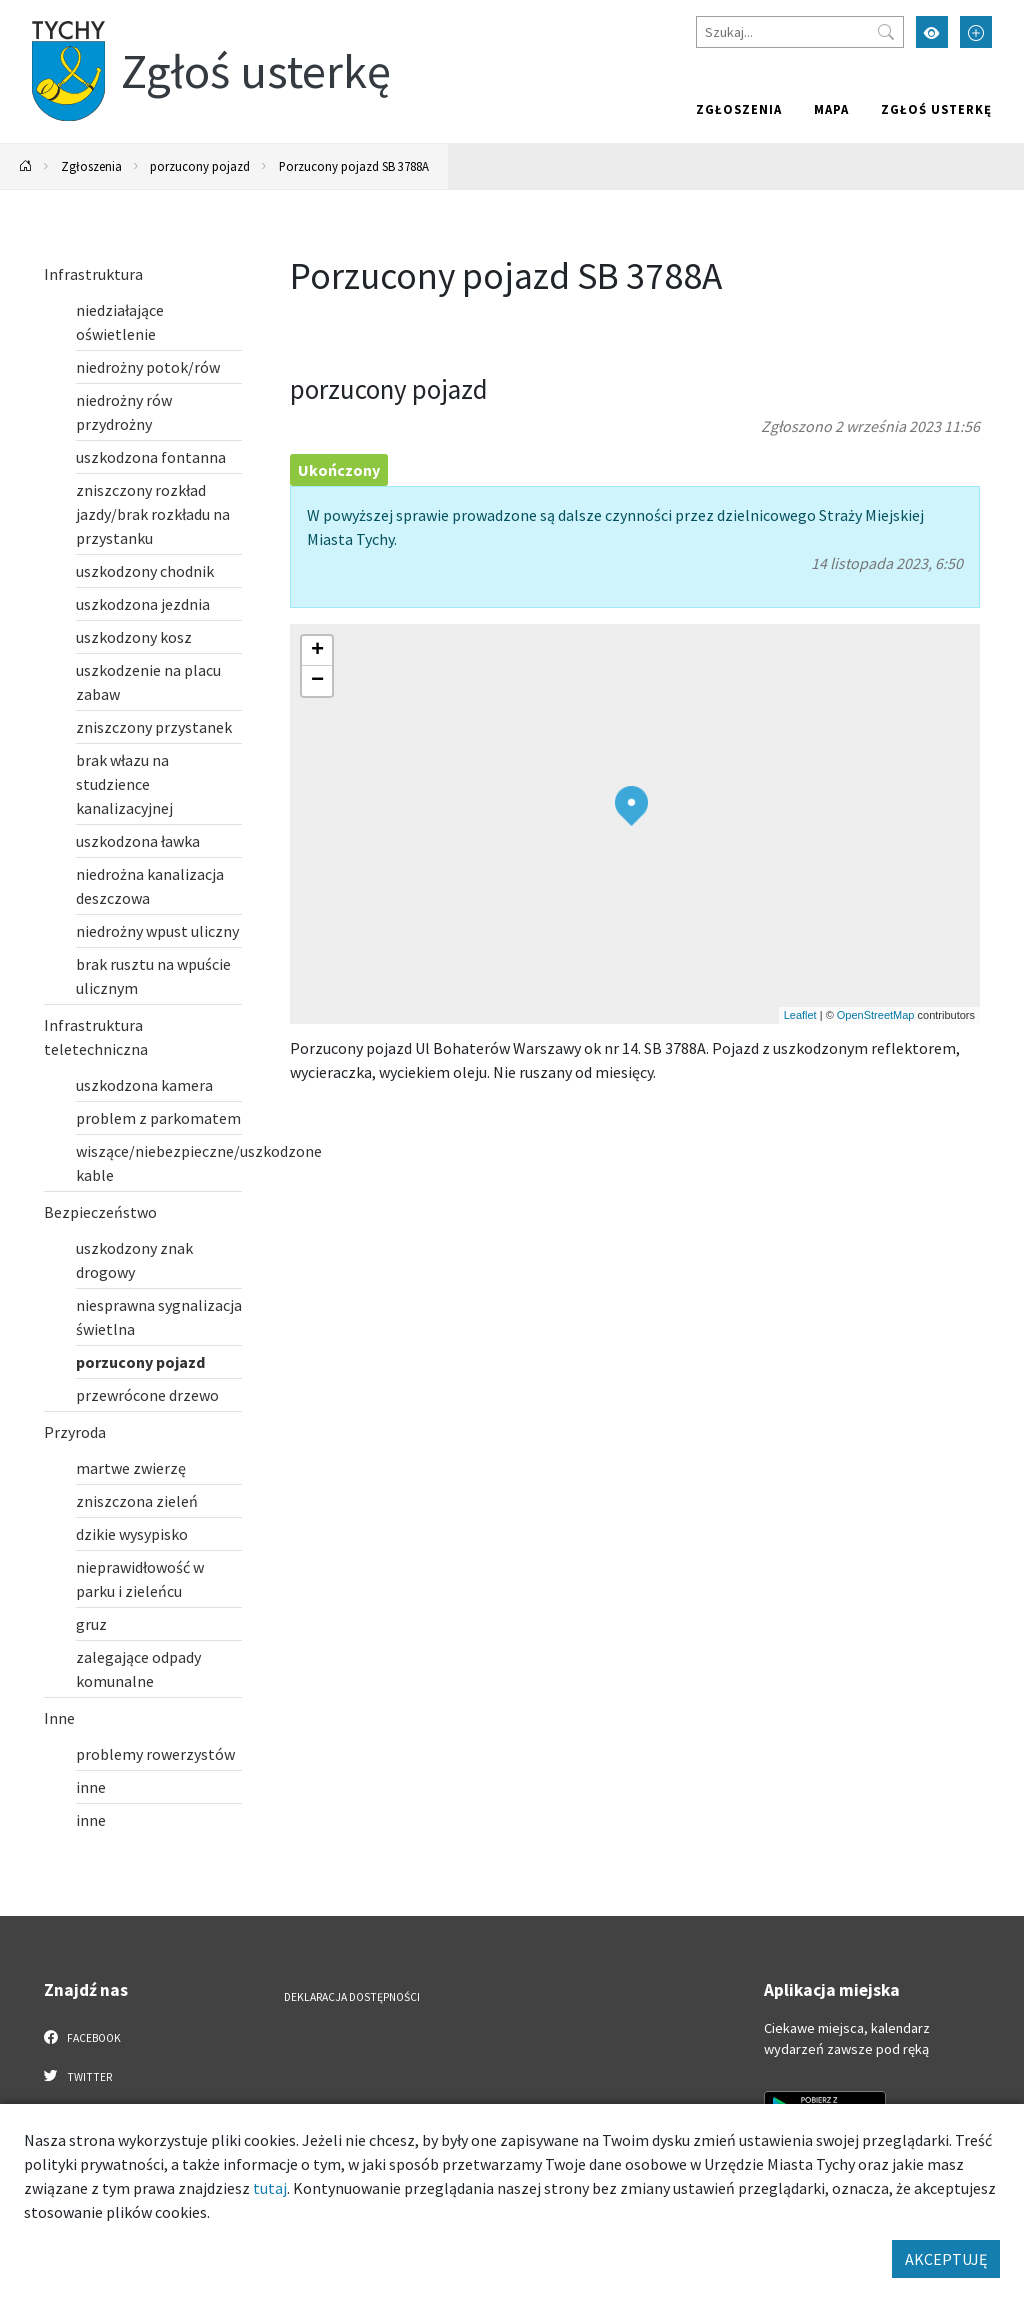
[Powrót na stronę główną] (26, 166)
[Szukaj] (800, 32)
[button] (631, 806)
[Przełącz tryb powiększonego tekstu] (976, 32)
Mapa (831, 109)
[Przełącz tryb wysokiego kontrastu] (932, 32)
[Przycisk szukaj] (886, 32)
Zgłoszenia (739, 109)
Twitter (78, 2076)
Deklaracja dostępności (352, 1997)
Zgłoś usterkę (936, 109)
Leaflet (800, 1015)
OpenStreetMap (876, 1015)
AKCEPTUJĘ (946, 2259)
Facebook (82, 2037)
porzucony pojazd (200, 166)
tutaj (270, 2188)
